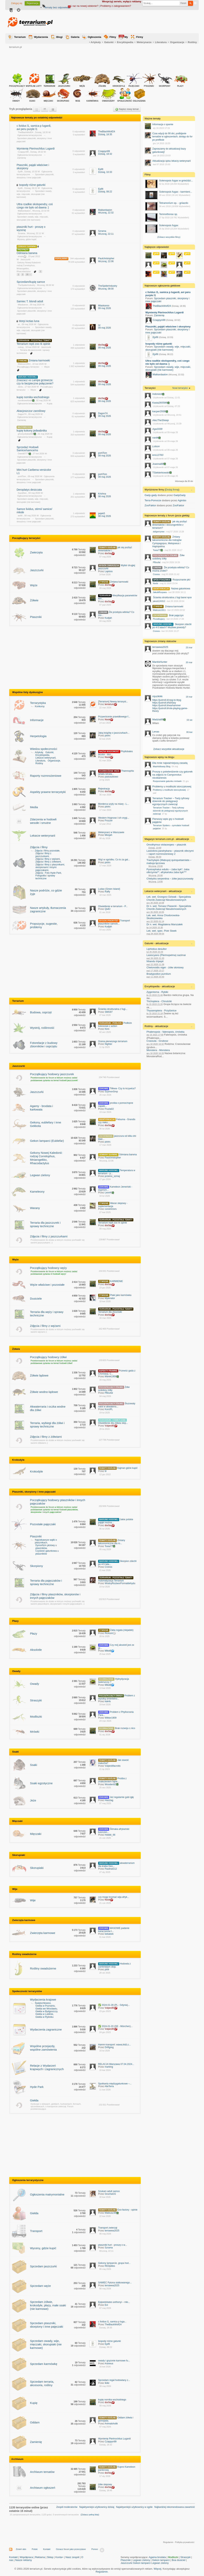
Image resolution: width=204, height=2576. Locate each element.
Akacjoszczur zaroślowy (31, 410)
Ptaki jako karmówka (120, 1295)
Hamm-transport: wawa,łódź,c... (114, 2044)
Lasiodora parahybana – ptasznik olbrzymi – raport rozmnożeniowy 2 (170, 852)
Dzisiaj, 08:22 (105, 191)
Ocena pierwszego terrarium (112, 1041)
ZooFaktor (150, 505)
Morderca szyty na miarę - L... (113, 804)
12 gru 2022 (105, 1474)
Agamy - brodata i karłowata (41, 1107)
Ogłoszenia (94, 37)
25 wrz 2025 (105, 1787)
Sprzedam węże (40, 2285)
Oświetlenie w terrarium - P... (113, 906)
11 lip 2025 (104, 1047)
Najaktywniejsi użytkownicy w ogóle (134, 2507)
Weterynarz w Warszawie (111, 832)
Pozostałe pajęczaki (43, 1524)
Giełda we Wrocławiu (46, 2008)
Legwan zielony (40, 1175)
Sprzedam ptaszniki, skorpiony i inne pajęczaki (34, 140)
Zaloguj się (16, 3)
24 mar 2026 (105, 1721)
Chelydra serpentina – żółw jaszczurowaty (170, 878)
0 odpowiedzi (79, 131)
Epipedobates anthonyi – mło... (114, 2302)
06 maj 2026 (105, 2234)
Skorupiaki (18, 1855)
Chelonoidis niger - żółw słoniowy (165, 967)
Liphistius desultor (157, 948)
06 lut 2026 (104, 1128)
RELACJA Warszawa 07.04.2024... (116, 2064)
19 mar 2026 (105, 1112)
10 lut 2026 (104, 1196)
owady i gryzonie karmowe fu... (114, 2360)
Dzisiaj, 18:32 (105, 154)
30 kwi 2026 (105, 2197)
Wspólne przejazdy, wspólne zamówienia (43, 2047)
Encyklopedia (42, 755)
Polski (34, 2549)
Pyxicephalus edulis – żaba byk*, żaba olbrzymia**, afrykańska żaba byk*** (168, 871)
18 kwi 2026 (105, 1301)
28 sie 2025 (104, 1973)
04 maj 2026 (105, 621)
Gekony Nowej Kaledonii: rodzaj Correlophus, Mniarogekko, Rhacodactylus (29, 267)
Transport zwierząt (107, 2227)
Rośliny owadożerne (24, 1954)
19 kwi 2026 (105, 1704)
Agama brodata (157, 2557)
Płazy (15, 1620)
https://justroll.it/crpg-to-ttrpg (166, 700)
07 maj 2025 (105, 1803)
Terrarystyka (38, 702)
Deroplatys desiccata (29, 489)
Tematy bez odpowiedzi (57, 7)
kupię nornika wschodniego (33, 397)
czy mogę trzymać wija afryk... (113, 1897)
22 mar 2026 (105, 707)
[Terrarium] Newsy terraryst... (113, 701)
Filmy (113, 37)
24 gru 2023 (105, 2032)
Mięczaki (17, 1821)
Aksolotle (36, 1649)
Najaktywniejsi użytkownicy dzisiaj (96, 2507)
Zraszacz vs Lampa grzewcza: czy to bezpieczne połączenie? (35, 382)
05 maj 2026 (105, 1549)
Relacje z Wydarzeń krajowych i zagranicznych (47, 2067)
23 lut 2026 (104, 1586)
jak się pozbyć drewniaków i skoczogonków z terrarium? (169, 524)
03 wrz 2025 (105, 930)
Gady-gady (151, 495)
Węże (47, 367)
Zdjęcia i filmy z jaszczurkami (43, 854)
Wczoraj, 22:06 (106, 261)
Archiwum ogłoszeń (42, 2487)
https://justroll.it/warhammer (166, 705)
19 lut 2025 (104, 1412)
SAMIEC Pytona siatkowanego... (115, 2282)
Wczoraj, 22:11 (106, 234)
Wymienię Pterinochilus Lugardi (36, 148)
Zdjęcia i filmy (39, 847)
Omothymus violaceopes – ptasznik (166, 844)
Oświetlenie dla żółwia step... (113, 1423)
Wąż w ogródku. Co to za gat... (114, 859)
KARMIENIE (116, 1281)
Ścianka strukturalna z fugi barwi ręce (172, 597)
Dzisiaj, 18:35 (105, 134)
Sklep (50, 2557)
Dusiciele (36, 1298)
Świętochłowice (43, 2003)
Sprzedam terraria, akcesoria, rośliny (42, 2383)
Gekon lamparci (161, 2560)
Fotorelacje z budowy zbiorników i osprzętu (43, 1044)
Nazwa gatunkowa (180, 588)
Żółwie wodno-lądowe (44, 1391)
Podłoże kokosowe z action (115, 1024)
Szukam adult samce (109, 2191)
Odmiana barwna (27, 253)
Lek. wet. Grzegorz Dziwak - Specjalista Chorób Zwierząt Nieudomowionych (169, 898)
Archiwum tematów (42, 2471)
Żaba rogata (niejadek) (122, 1630)
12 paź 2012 (105, 824)
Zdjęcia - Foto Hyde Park (48, 873)
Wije (14, 1889)
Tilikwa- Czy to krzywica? (123, 1088)
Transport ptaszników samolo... (114, 922)
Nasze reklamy (23, 2560)
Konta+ (59, 2557)
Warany (35, 1208)
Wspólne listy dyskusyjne (27, 692)
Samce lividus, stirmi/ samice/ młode (34, 510)
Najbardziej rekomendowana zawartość (174, 2507)
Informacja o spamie (162, 124)
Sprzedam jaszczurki (43, 2266)
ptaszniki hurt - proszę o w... (112, 2245)
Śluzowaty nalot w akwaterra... (116, 1405)
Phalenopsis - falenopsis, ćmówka (165, 1031)
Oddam (34, 2422)
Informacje (37, 720)
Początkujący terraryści (28, 367)
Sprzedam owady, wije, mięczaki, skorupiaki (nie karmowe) (34, 194)
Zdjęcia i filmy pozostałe (47, 850)
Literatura (40, 760)
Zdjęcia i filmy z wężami (47, 859)
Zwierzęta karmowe (23, 1920)
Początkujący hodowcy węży (48, 1267)
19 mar (189, 697)
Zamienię (21, 158)
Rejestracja (32, 3)
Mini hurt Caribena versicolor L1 (34, 471)
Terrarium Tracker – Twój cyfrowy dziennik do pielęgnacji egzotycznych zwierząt (170, 801)
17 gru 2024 (105, 1179)
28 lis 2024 (104, 1429)
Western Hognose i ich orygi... (113, 817)
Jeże (33, 1800)
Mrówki (34, 1731)
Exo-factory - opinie (127, 2210)
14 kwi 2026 (105, 574)
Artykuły (39, 752)
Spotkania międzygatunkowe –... (115, 2083)
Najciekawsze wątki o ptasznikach (46, 1541)
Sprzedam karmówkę (43, 2363)
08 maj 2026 (104, 496)
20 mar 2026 (105, 1095)
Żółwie (34, 600)
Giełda (34, 2100)
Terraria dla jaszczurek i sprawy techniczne (33, 351)
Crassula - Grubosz (157, 1040)
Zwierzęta (36, 552)
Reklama (40, 2557)
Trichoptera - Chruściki (159, 1001)
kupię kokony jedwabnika (32, 430)
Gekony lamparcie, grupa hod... (114, 2263)
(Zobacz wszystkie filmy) (168, 237)
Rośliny (39, 763)
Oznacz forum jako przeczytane (71, 2549)
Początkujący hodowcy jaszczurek (52, 1074)
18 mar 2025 (105, 895)
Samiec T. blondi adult (30, 301)
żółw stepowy (105, 2484)
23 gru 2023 (105, 2011)
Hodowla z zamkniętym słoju (114, 1965)
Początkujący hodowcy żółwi (48, 1357)
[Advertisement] (126, 21)
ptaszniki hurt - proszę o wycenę (31, 228)
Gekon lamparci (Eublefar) (47, 1140)
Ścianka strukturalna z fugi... (112, 1009)
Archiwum (17, 2459)
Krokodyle (18, 1459)
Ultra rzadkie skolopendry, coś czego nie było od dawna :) (35, 206)
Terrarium (20, 37)
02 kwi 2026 (105, 739)
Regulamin (168, 2542)
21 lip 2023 (104, 1769)
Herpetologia (38, 736)
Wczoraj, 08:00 (106, 288)
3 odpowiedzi (79, 453)
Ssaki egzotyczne (41, 1783)
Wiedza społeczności (43, 748)
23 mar (189, 647)
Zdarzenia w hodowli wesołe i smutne (43, 821)
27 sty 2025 (104, 1872)
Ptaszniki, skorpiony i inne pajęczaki (34, 1491)
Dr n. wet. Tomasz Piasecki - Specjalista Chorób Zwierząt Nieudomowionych (169, 908)
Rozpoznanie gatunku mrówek (167, 781)
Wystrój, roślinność (42, 1027)
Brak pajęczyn (176, 615)
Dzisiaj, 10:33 (105, 172)
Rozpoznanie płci (181, 579)
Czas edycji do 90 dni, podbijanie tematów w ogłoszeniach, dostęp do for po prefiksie (172, 136)
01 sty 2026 (104, 1734)
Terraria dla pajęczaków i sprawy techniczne (46, 1582)
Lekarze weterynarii (45, 757)
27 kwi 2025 (105, 1212)
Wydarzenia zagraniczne (46, 2029)
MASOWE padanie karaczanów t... (113, 1930)
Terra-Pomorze (153, 500)
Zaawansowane (195, 3)
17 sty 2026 (104, 2476)
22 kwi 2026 (105, 2216)
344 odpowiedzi (77, 258)
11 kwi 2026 (105, 2089)
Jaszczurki (25, 259)
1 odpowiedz (79, 345)
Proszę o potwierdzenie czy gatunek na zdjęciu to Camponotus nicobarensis (172, 774)
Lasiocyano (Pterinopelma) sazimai (166, 955)
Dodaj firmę (171, 489)
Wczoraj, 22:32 (106, 212)
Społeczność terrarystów (27, 1991)
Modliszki (36, 1716)
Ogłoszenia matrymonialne (47, 2194)
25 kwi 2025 (105, 1654)
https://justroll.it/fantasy (164, 702)
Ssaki (15, 1751)
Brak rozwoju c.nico (125, 1728)
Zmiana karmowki (39, 360)
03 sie (189, 720)
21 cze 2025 (105, 1838)
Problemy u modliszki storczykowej (171, 786)
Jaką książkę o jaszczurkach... (113, 733)
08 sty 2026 (104, 838)
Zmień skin (21, 2549)
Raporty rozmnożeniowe (45, 775)
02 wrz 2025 (105, 1032)
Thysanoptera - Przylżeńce (162, 1010)
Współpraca (26, 2557)
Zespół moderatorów (66, 2507)
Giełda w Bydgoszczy (46, 2011)
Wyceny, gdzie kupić (26, 239)
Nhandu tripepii (155, 961)
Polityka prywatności (184, 2542)
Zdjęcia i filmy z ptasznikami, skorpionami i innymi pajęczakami (50, 867)
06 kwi (189, 732)
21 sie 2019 (104, 912)
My (123, 36)
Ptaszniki (36, 617)
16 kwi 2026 (105, 2366)
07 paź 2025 (105, 605)
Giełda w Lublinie (44, 2014)
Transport (36, 2231)
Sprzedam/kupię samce (31, 281)
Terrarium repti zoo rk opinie (33, 343)
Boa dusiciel (178, 2560)
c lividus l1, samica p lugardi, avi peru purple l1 (34, 127)
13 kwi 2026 (105, 1688)
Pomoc (94, 2549)
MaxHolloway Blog (161, 766)
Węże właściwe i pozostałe (47, 1284)
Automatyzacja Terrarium (111, 1580)
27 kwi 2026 (105, 1015)
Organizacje (54, 760)
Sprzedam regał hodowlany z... (114, 2380)
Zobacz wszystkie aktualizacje (168, 749)
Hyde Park (37, 2086)
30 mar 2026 (105, 795)
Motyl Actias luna (29, 321)
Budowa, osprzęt (41, 1012)
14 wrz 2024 (105, 723)
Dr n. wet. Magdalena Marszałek (165, 924)
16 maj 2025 (105, 1380)
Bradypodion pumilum (159, 973)
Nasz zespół (72, 2557)
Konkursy (40, 706)
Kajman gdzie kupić (127, 1468)
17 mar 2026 (105, 810)
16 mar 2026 (105, 1318)
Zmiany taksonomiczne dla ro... (111, 1542)
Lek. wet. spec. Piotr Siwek (162, 930)
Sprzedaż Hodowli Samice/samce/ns (28, 449)
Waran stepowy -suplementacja (112, 1205)
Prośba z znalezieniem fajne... (112, 1780)
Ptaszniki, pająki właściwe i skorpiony (33, 166)
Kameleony (37, 1191)
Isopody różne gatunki (32, 184)
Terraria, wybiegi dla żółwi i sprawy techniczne (47, 1424)
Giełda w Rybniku (44, 2017)
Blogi (59, 37)
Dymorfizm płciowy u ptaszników (46, 1546)
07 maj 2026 (105, 557)
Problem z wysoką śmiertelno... (116, 1697)
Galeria (75, 37)
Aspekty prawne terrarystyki (48, 792)
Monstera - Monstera (158, 1050)
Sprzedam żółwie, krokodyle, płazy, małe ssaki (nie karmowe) (48, 2305)
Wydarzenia (41, 37)
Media (34, 807)
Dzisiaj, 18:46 (105, 2490)
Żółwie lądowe (39, 1375)
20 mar (189, 662)
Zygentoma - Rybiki (157, 992)
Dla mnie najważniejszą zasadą (169, 762)
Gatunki (49, 752)
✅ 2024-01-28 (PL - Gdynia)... (114, 2005)
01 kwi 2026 (105, 1937)
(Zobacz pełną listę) (90, 2514)
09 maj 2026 (104, 308)
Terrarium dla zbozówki (110, 1312)
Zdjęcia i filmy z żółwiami (48, 861)
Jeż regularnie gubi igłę (122, 1797)
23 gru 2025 (105, 1287)
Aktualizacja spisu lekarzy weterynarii (171, 161)
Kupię (49, 403)
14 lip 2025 (104, 780)
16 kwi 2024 (105, 2070)
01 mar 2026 (105, 760)
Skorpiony (36, 1566)
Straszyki (36, 1700)
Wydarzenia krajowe (43, 1999)
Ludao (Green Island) (109, 889)
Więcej (157, 2568)
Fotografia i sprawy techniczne (45, 877)
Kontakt (46, 2549)
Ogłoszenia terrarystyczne (29, 135)
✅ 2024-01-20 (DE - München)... (115, 2026)
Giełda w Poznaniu (45, 2005)
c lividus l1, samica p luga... (112, 2321)
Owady (16, 1671)
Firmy (139, 37)
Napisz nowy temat (127, 109)
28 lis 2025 (104, 1636)
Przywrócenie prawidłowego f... (114, 716)
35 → (28, 275)
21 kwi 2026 (105, 1570)
